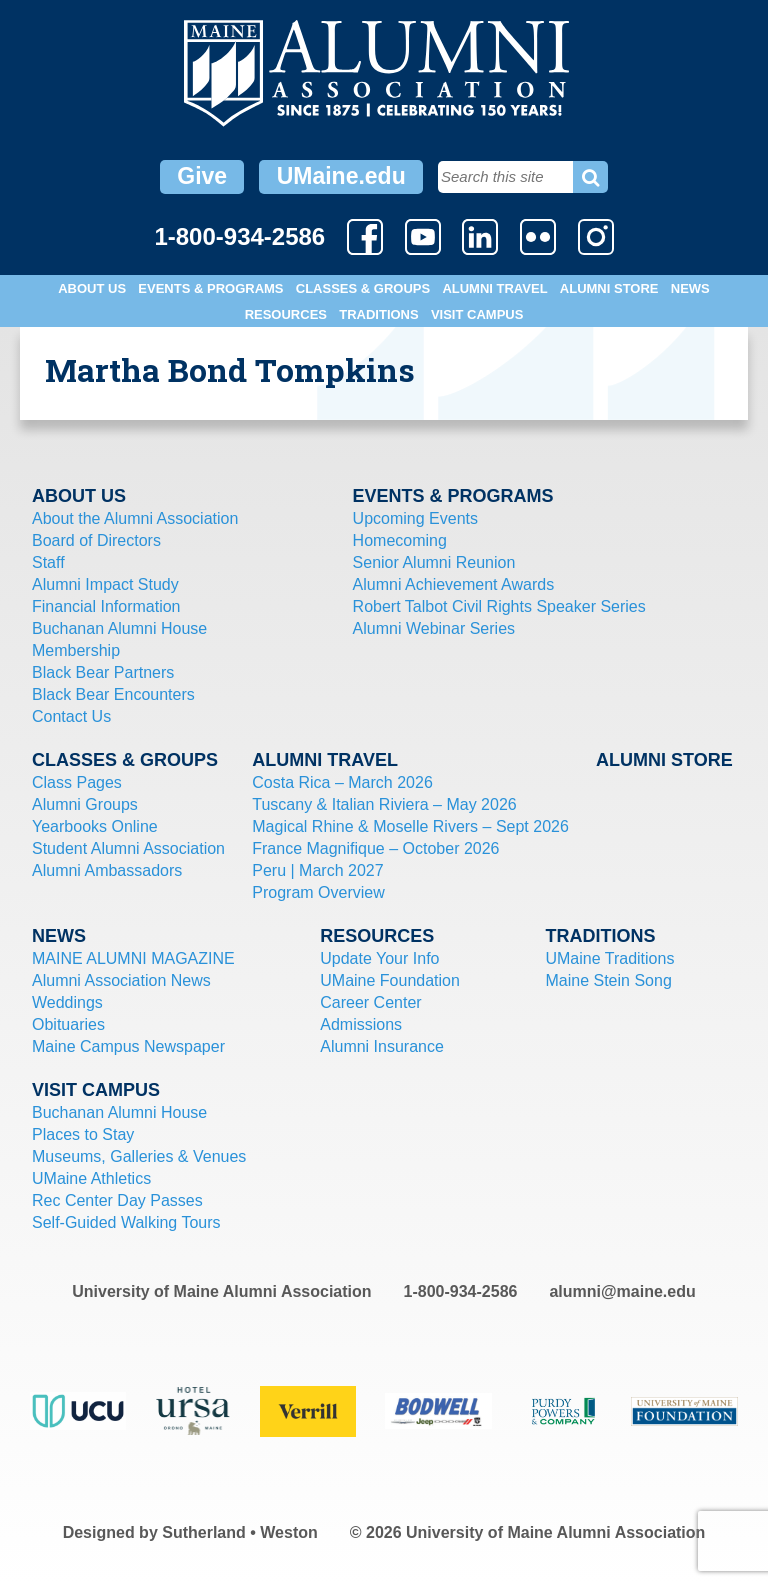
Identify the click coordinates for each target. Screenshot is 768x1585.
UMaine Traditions (609, 958)
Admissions (361, 1024)
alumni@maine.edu (622, 1291)
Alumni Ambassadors (107, 870)
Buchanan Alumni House (119, 628)
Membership (76, 650)
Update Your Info (379, 958)
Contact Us (71, 716)
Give (202, 176)
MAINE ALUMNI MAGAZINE (133, 958)
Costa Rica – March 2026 (342, 782)
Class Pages (77, 782)
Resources (286, 314)
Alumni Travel (494, 288)
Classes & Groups (363, 288)
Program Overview (318, 892)
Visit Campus (477, 314)
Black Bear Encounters (113, 694)
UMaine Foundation (390, 980)
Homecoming (400, 540)
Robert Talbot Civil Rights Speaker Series (499, 606)
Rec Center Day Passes (117, 1200)
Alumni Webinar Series (434, 628)
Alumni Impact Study (105, 584)
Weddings (67, 1002)
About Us (92, 288)
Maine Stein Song (608, 980)
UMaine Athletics (91, 1178)
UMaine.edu (341, 176)
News (690, 288)
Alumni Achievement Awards (454, 584)
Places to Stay (83, 1134)
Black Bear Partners (103, 672)
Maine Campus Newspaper (128, 1046)
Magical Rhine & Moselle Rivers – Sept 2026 (410, 826)
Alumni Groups (85, 804)
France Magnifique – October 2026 (375, 848)
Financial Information (106, 606)
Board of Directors (96, 540)
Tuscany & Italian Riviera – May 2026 (384, 804)
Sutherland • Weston (240, 1532)
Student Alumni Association (128, 848)
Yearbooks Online (95, 826)
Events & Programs (210, 288)
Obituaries (68, 1024)
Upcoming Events (415, 518)
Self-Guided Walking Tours (126, 1222)
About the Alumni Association (135, 518)
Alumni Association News (121, 980)
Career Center (370, 1002)
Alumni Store (609, 288)
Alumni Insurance (382, 1046)
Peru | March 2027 (317, 870)
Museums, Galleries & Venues (139, 1156)
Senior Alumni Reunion (434, 562)
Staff (48, 562)
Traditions (378, 314)
